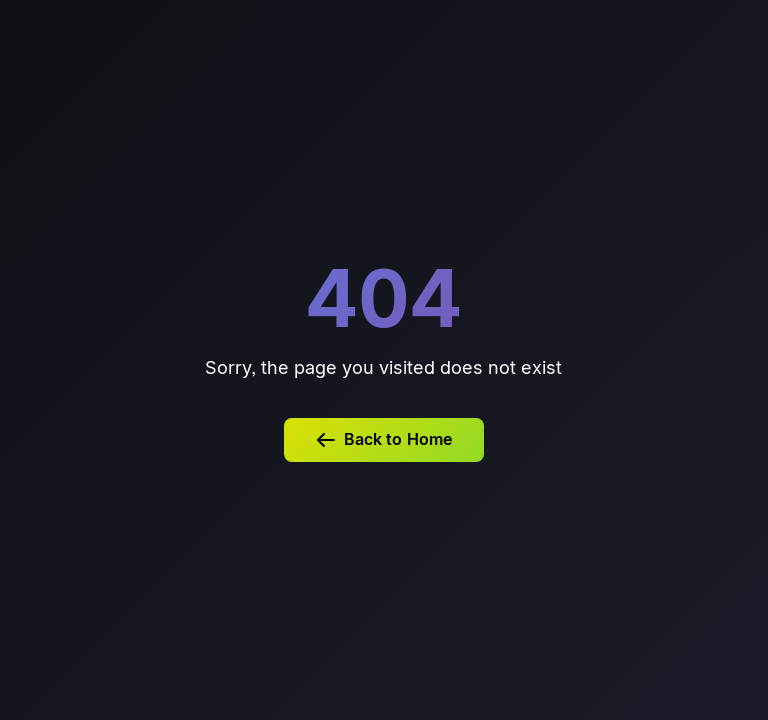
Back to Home (384, 440)
